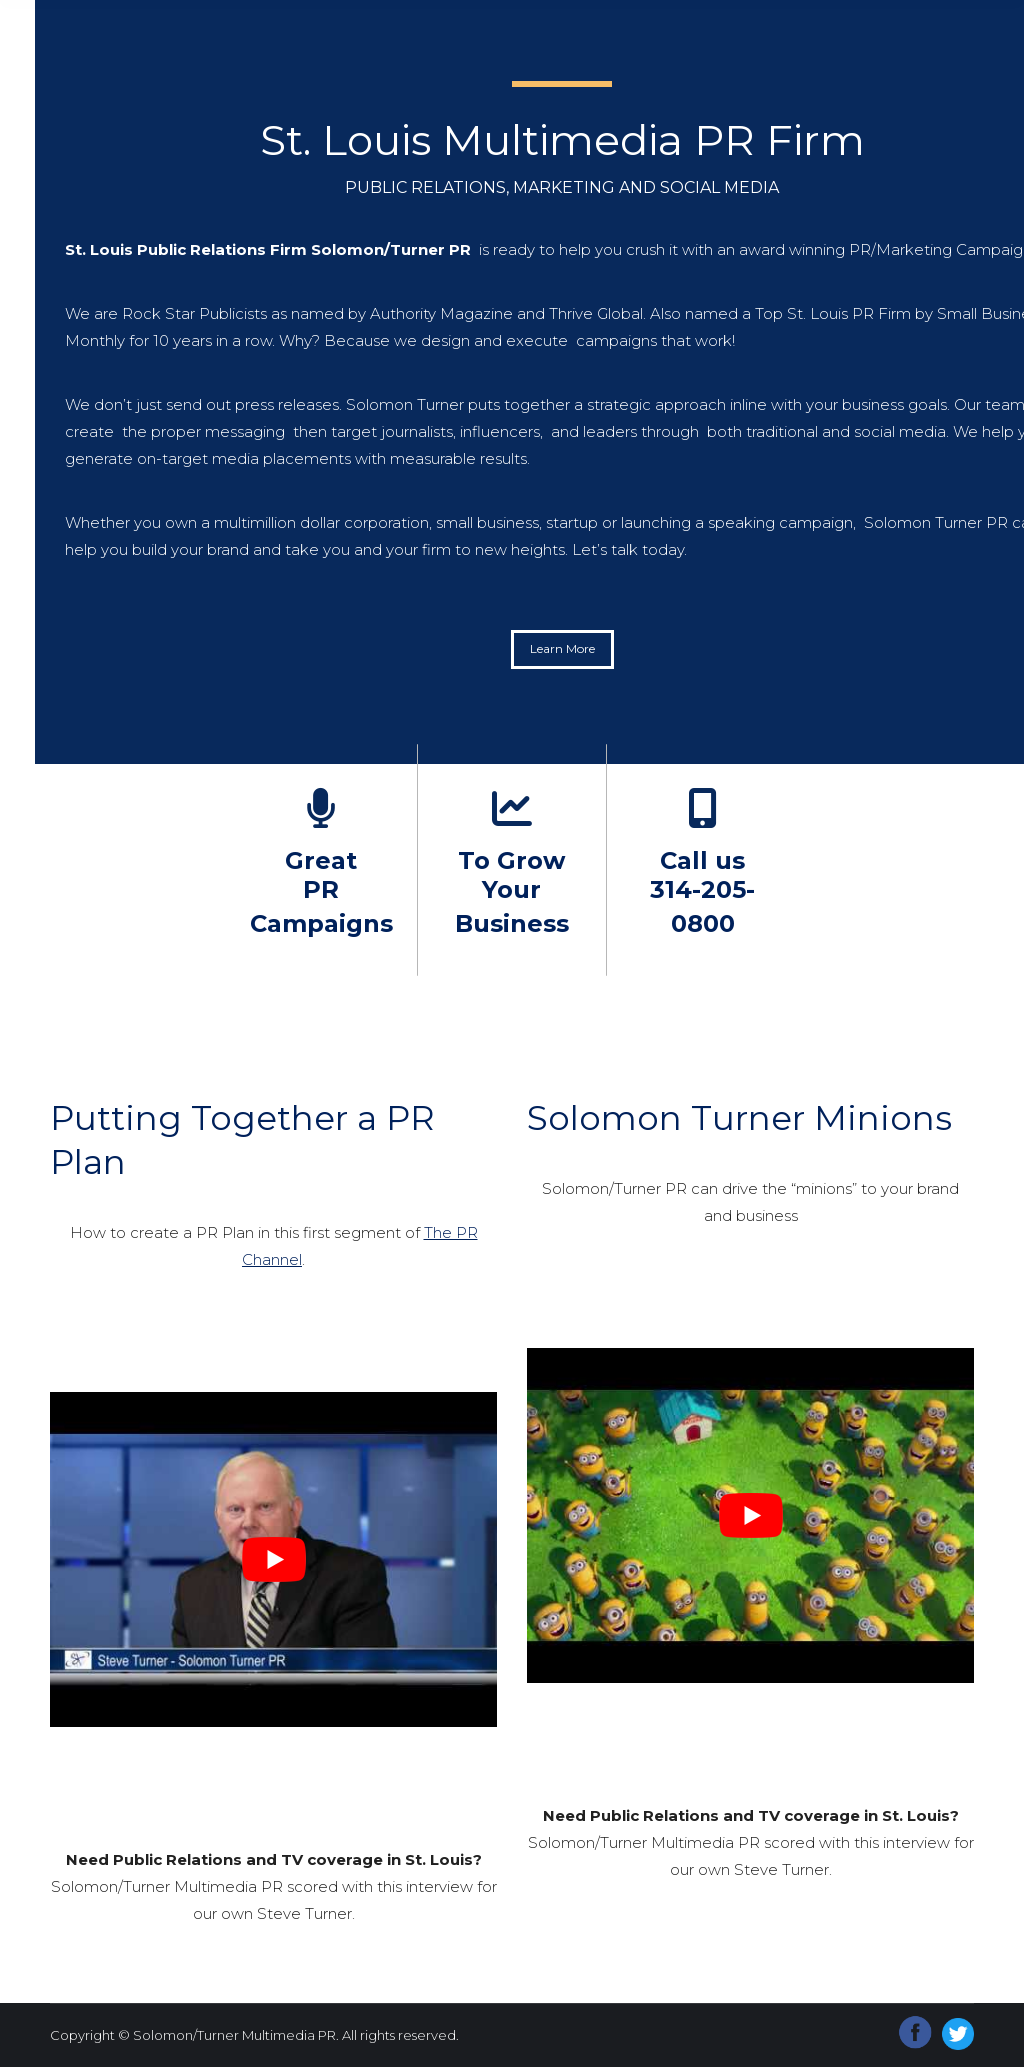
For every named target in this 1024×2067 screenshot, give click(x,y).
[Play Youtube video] (273, 1559)
